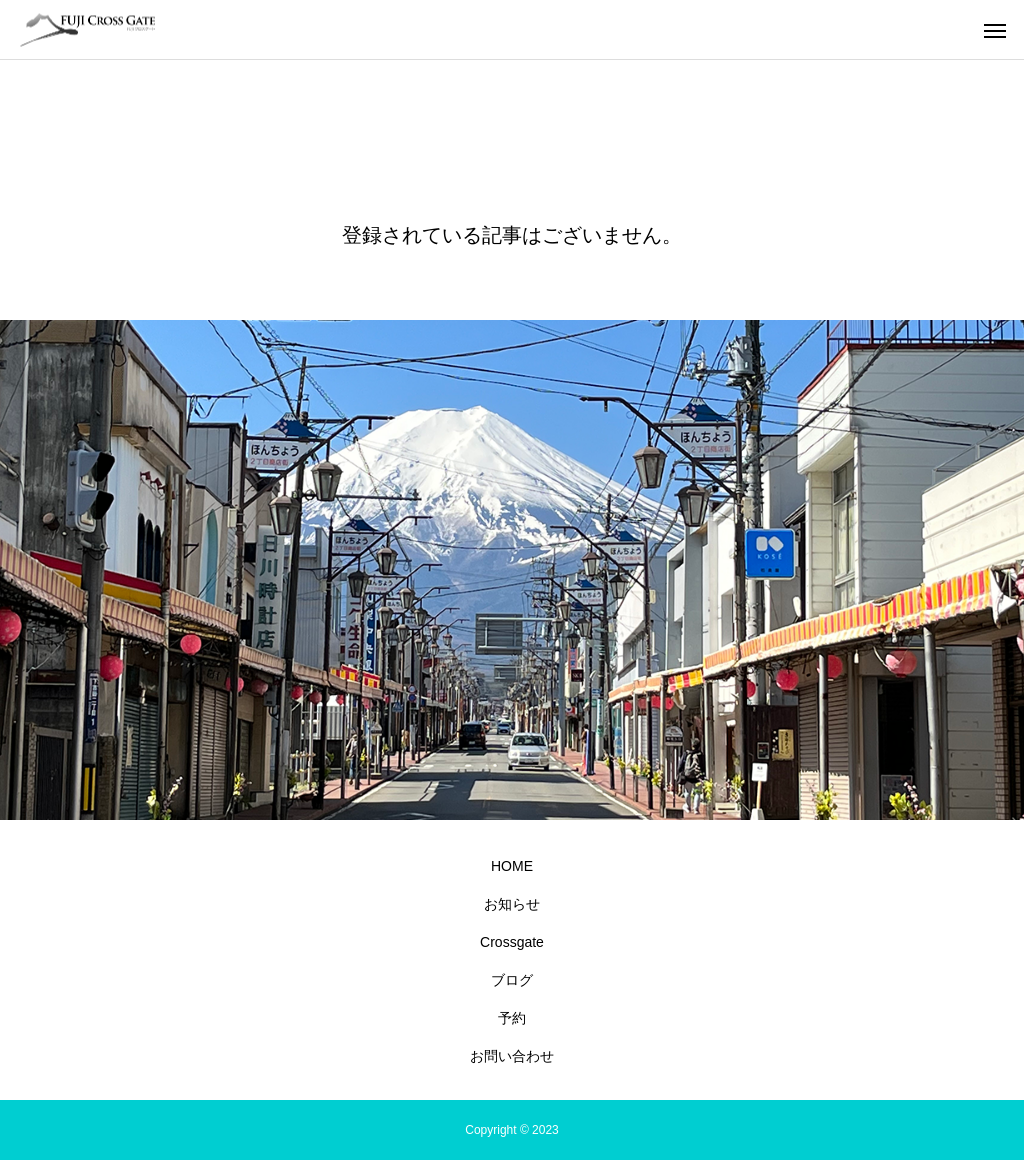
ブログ (512, 980)
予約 (512, 1018)
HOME (512, 866)
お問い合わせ (512, 1056)
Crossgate (512, 942)
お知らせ (512, 904)
